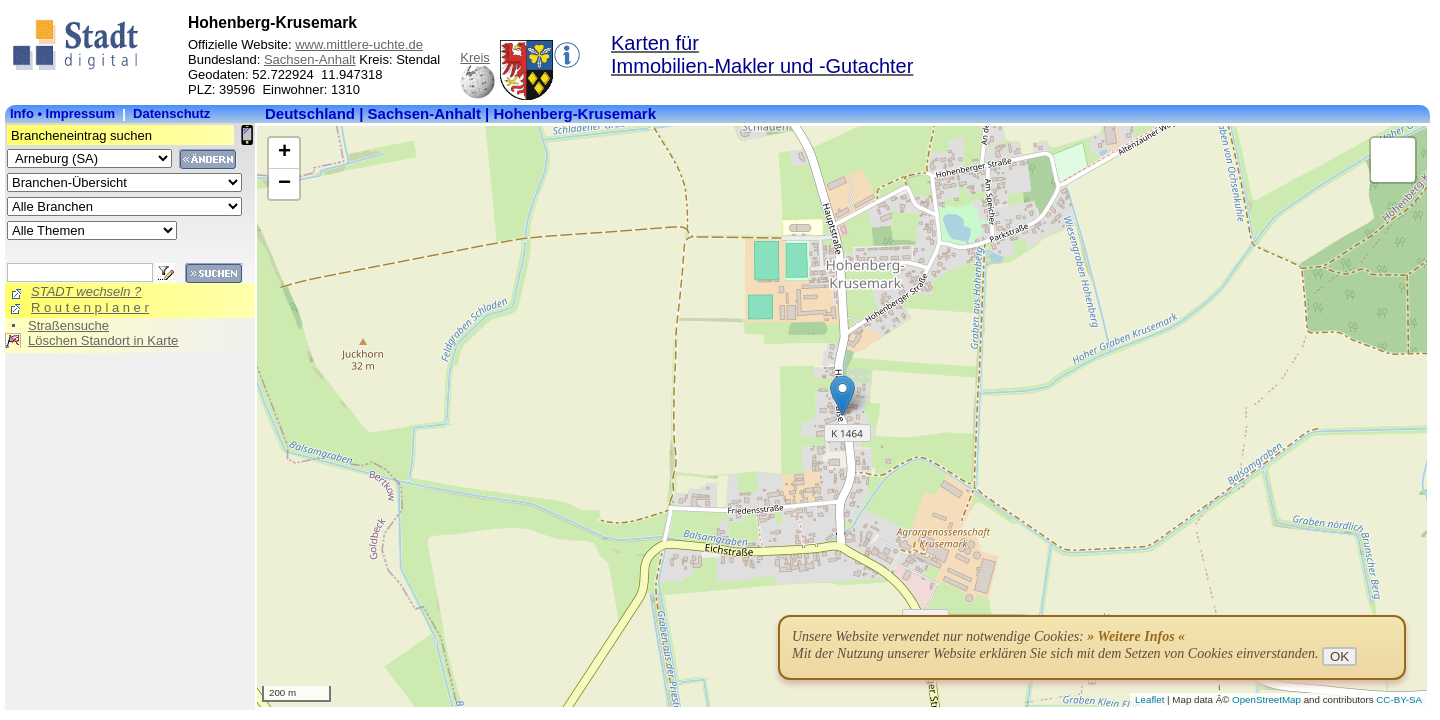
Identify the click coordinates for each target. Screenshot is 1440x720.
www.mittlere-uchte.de (359, 44)
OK (1339, 656)
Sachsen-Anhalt (310, 59)
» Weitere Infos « (1136, 636)
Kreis (475, 57)
